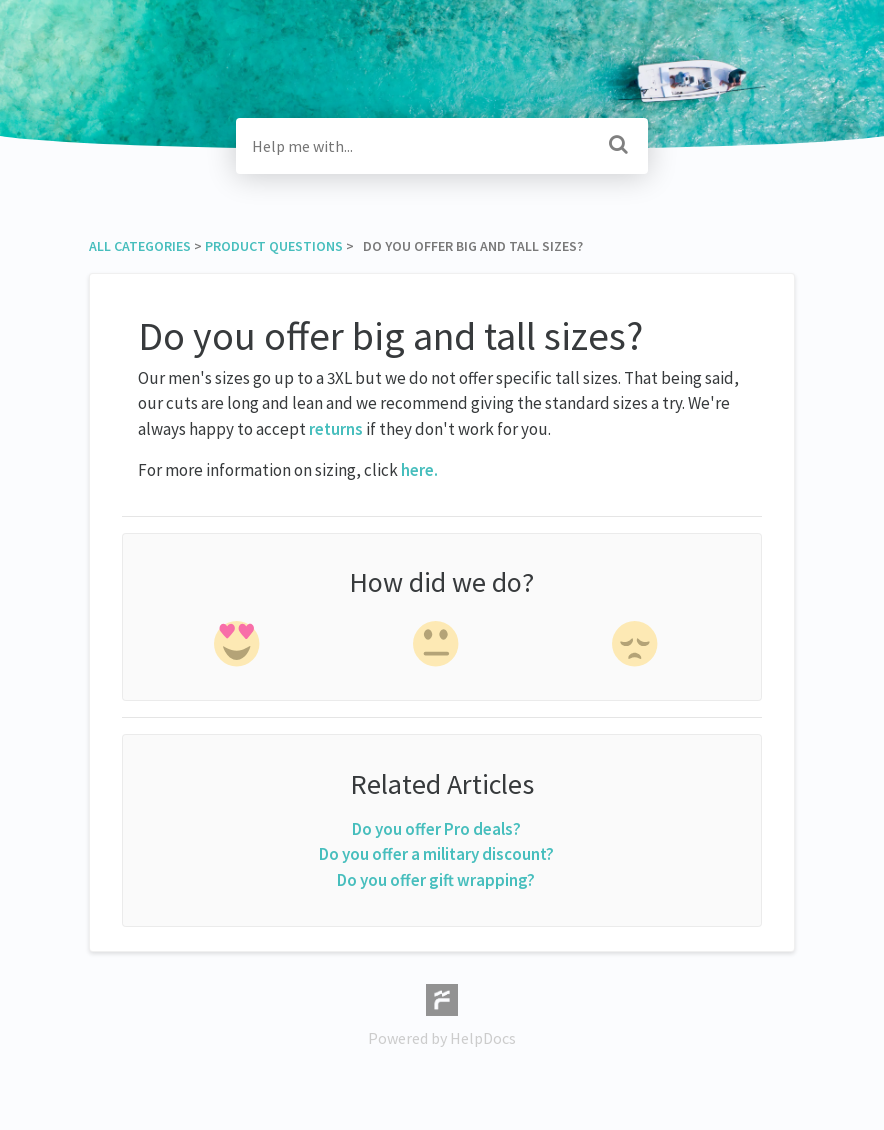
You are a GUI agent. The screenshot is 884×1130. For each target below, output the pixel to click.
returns (337, 429)
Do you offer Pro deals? (436, 829)
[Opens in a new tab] (442, 998)
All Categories (140, 246)
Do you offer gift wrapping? (436, 880)
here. (419, 470)
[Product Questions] (274, 246)
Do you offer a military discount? (436, 854)
